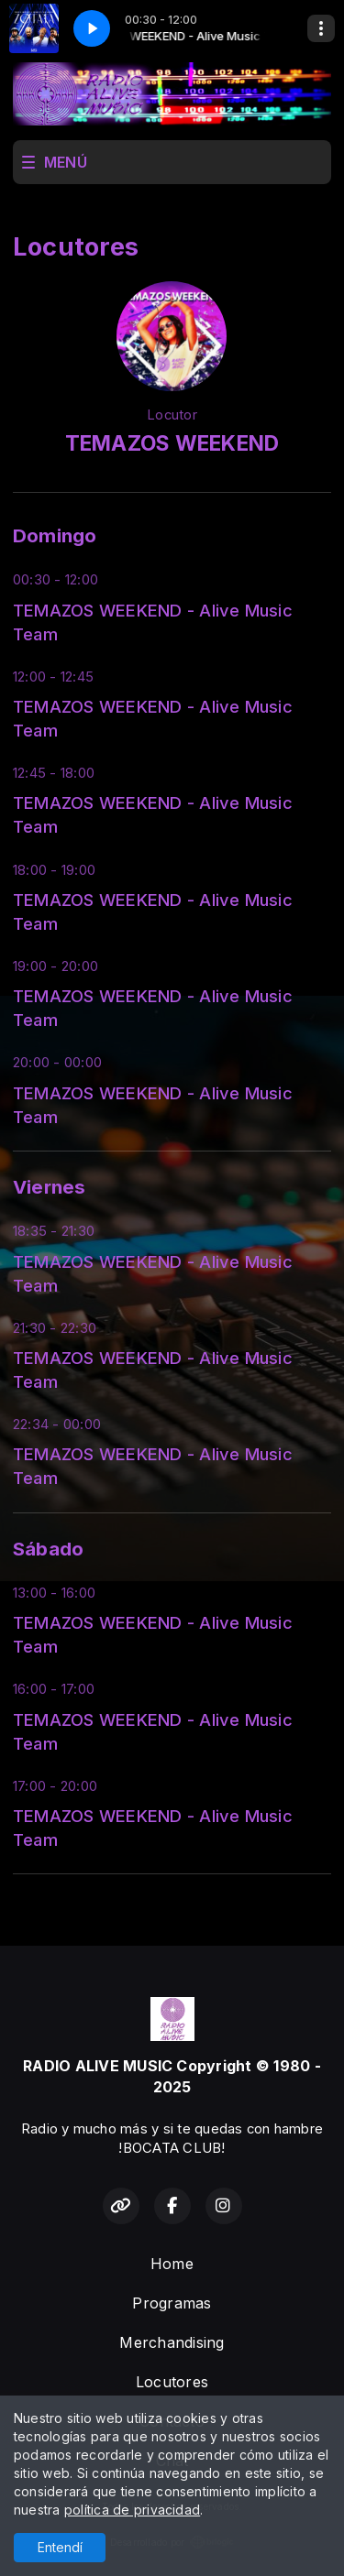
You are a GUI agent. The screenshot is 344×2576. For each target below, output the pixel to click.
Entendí (60, 2547)
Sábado (48, 1548)
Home (172, 2263)
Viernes (49, 1186)
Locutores (172, 2382)
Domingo (55, 535)
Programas (171, 2303)
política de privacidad (132, 2509)
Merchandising (171, 2342)
